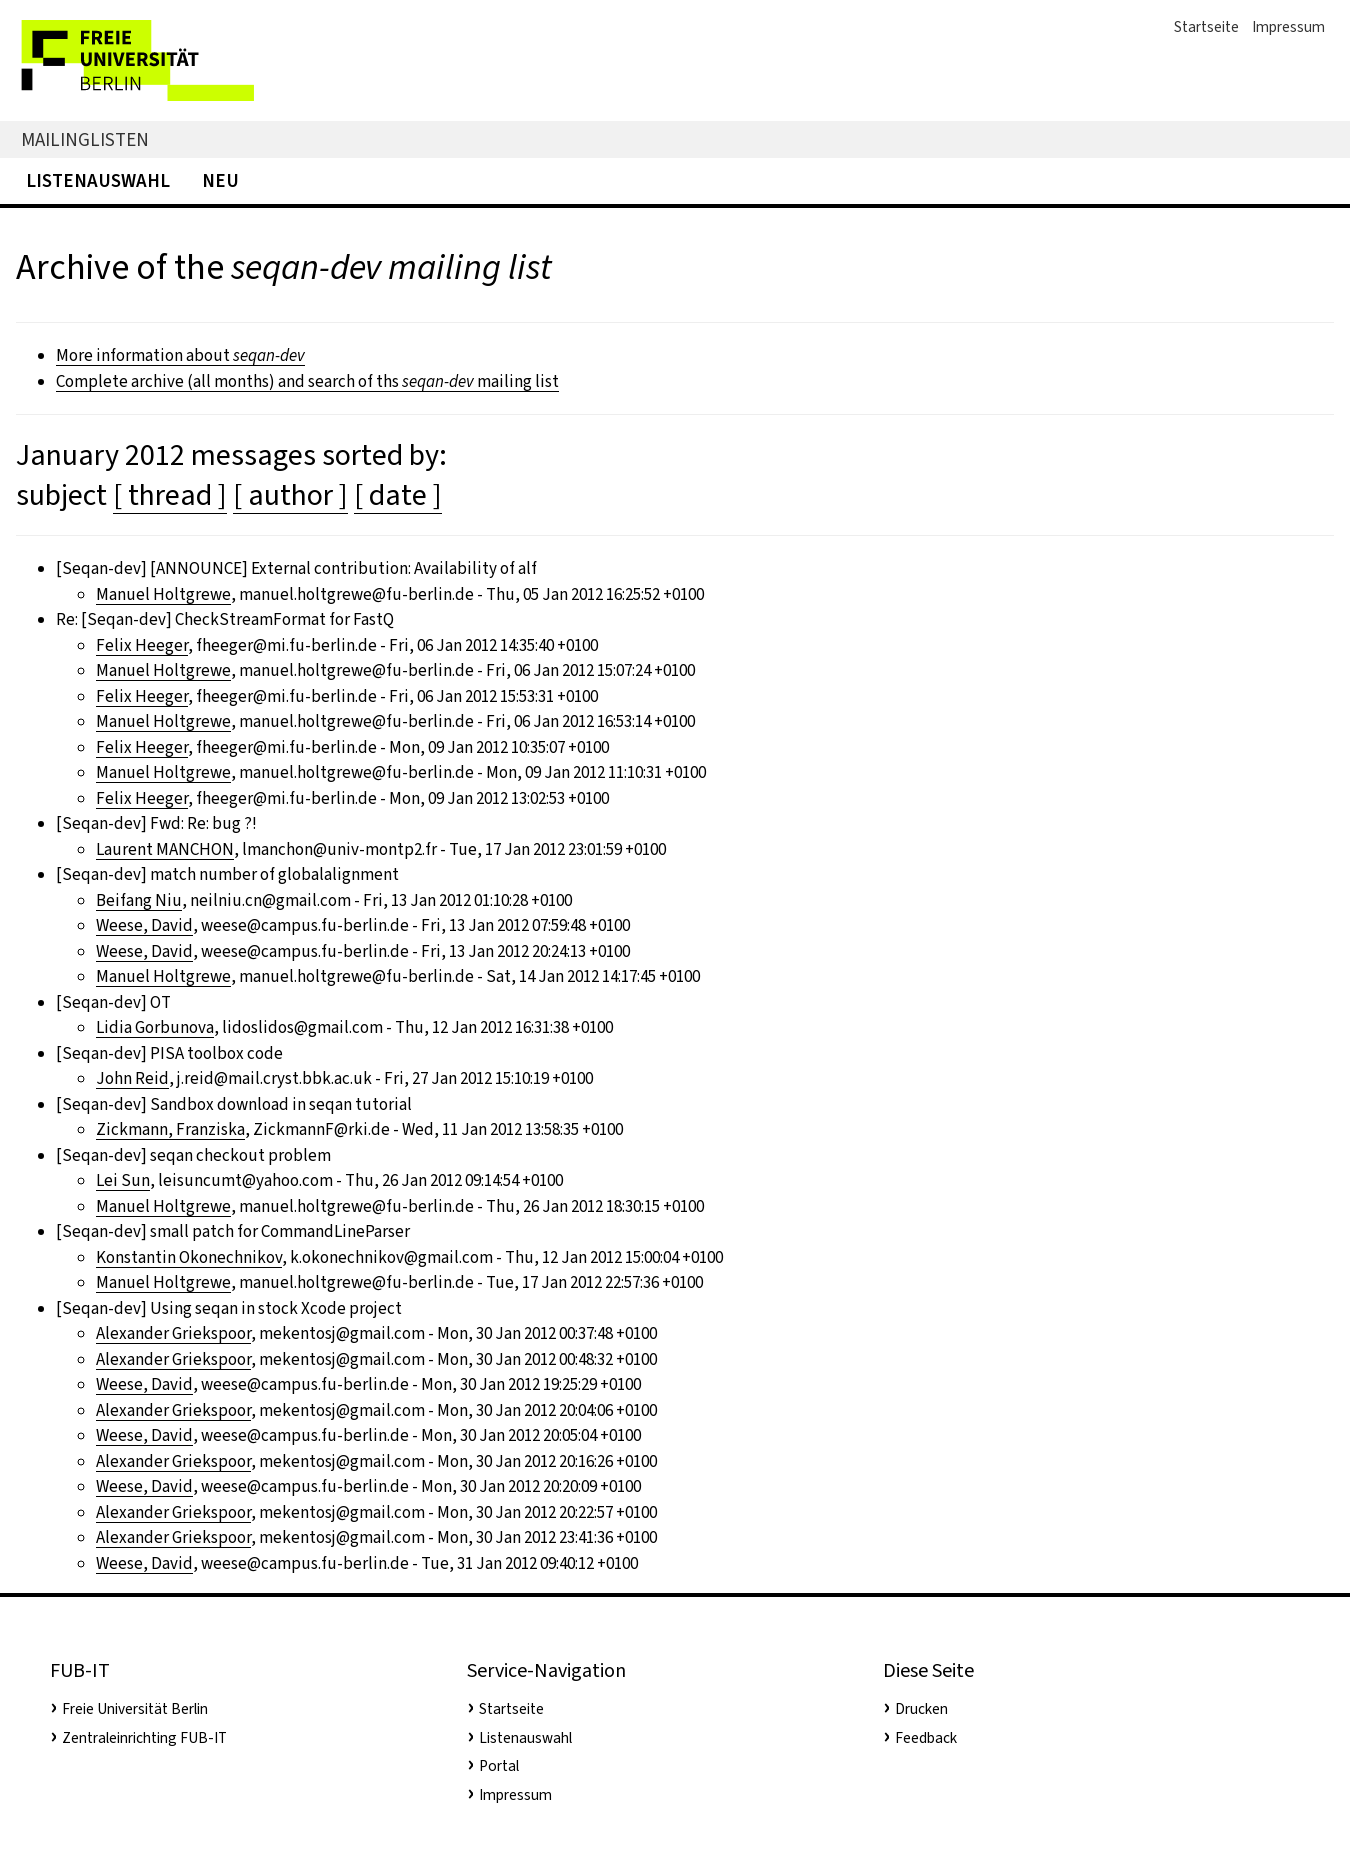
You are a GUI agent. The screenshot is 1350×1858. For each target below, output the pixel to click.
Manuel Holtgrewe (163, 594)
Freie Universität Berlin (135, 1709)
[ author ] (290, 495)
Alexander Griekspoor (173, 1333)
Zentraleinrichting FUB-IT (144, 1738)
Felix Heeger (142, 645)
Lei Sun (123, 1180)
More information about (180, 355)
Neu (220, 180)
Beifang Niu (139, 900)
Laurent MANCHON (165, 849)
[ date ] (398, 495)
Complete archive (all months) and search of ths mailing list (307, 381)
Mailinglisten (85, 139)
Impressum (1288, 27)
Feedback (926, 1738)
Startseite (1206, 27)
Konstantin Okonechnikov (189, 1257)
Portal (499, 1766)
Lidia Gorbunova (155, 1027)
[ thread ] (170, 495)
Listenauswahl (98, 180)
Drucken (921, 1709)
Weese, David (144, 925)
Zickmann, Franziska (170, 1129)
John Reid (132, 1078)
